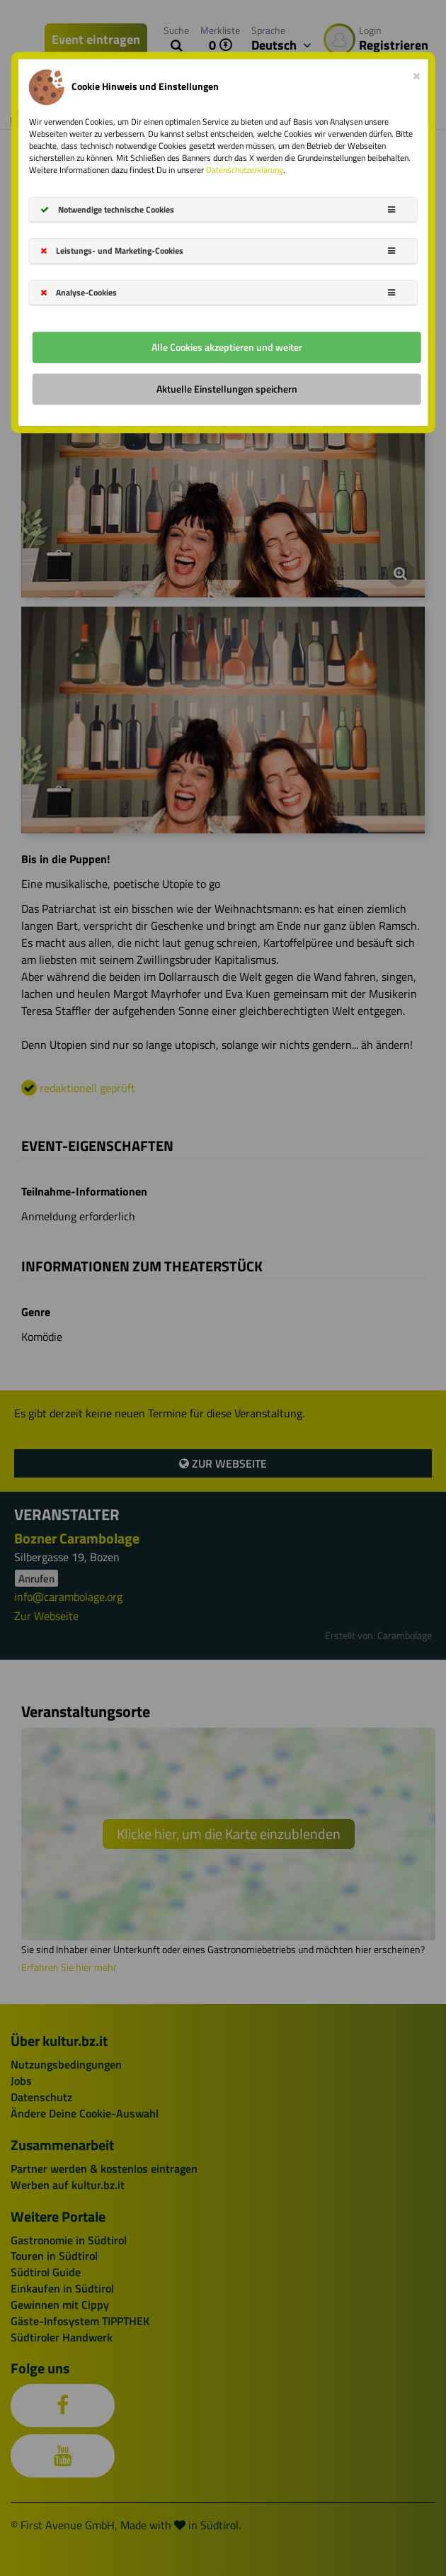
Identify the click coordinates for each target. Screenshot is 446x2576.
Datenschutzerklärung (244, 169)
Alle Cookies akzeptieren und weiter (226, 346)
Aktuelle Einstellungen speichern (226, 388)
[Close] (417, 72)
